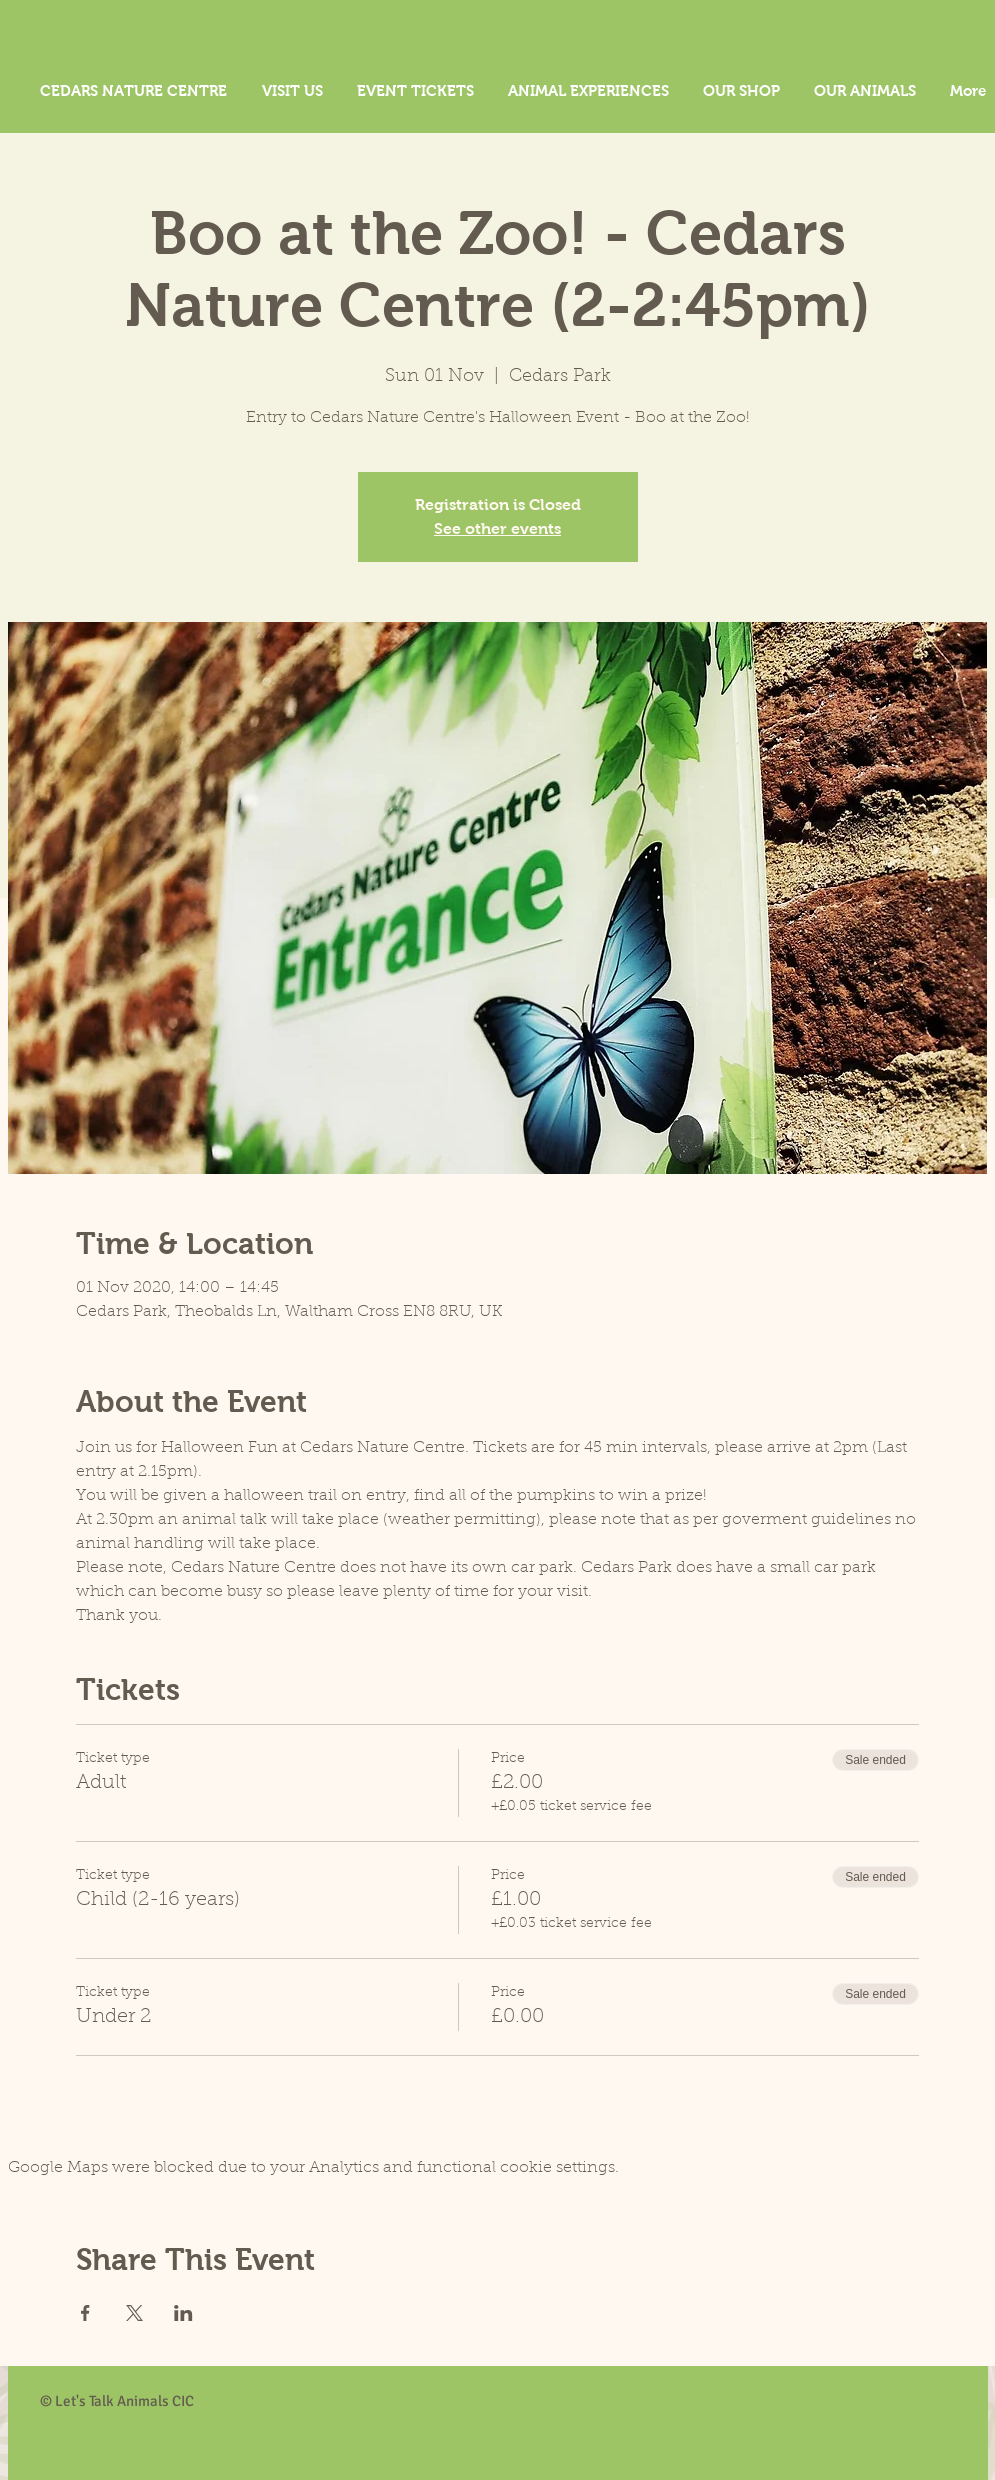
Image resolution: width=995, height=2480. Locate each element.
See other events (497, 528)
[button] (971, 65)
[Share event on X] (134, 2313)
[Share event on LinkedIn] (183, 2313)
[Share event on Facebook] (85, 2313)
